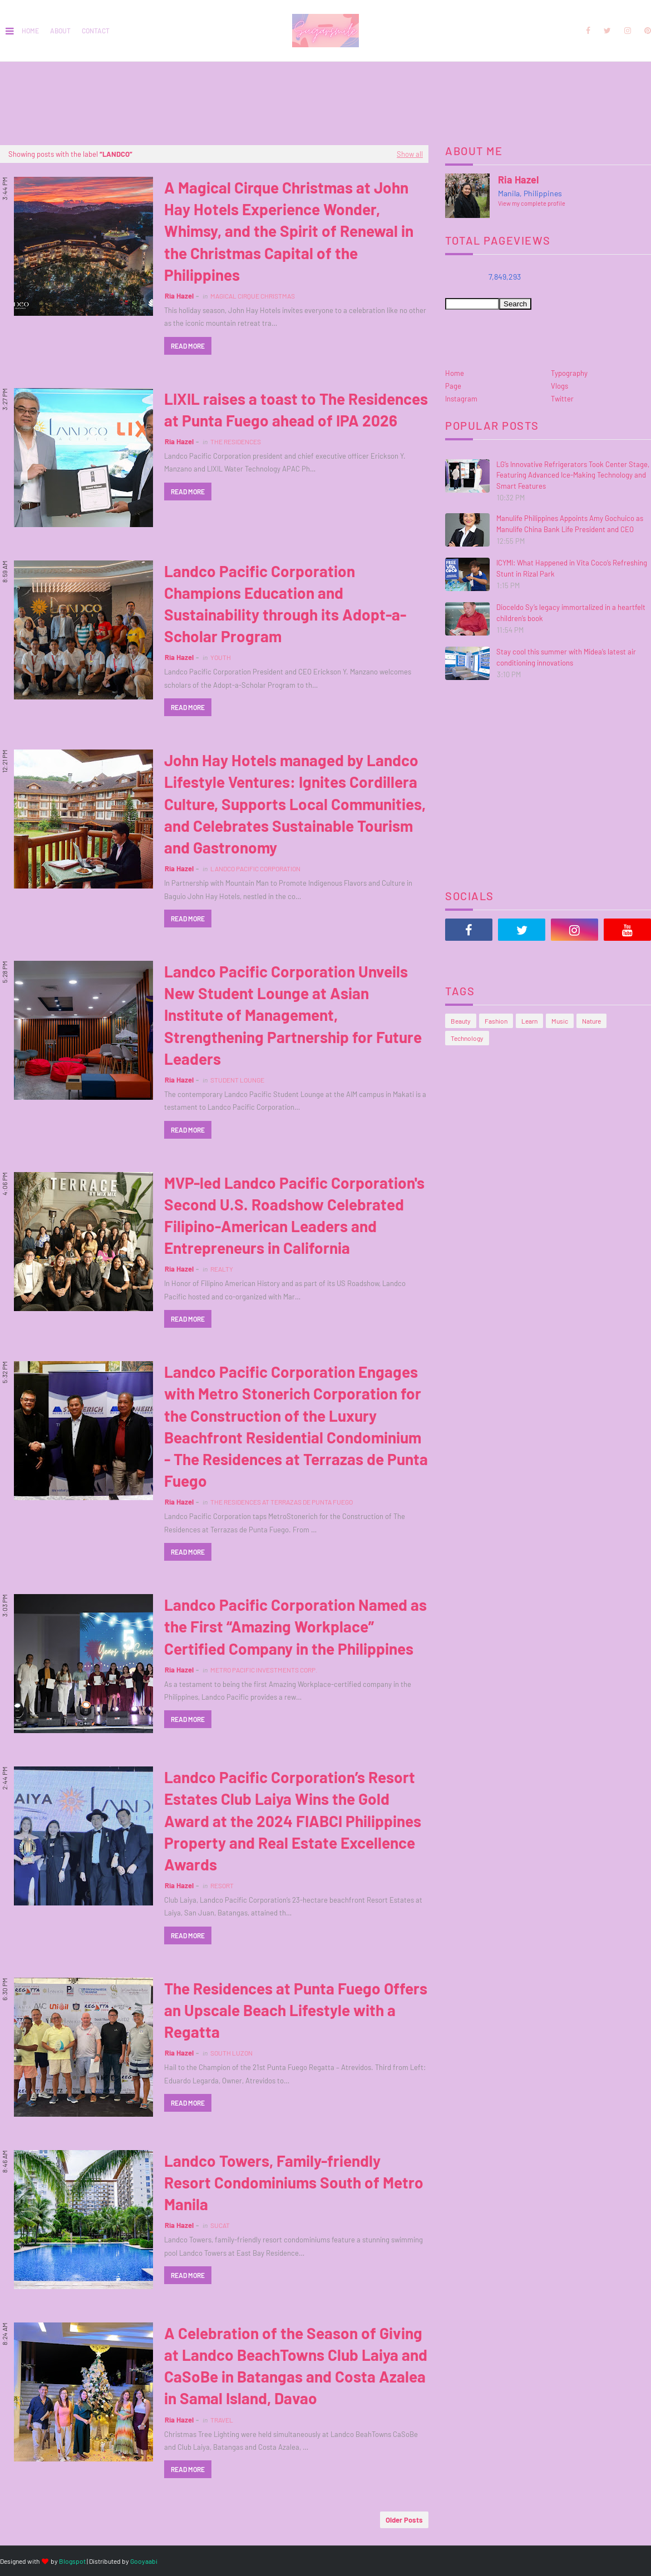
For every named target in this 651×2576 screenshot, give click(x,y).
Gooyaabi (143, 2561)
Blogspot (72, 2561)
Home (30, 30)
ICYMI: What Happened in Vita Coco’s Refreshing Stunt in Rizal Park (571, 568)
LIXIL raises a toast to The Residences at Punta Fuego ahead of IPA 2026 (296, 409)
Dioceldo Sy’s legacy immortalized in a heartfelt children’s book (570, 613)
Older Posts (404, 2519)
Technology (467, 1038)
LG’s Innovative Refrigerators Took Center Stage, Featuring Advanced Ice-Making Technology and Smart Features (572, 475)
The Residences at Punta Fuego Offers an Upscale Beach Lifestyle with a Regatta (295, 2010)
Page (453, 385)
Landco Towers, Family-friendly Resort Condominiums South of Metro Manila (293, 2182)
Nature (591, 1021)
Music (559, 1021)
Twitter (562, 398)
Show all (410, 154)
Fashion (496, 1021)
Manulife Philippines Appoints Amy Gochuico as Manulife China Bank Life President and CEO (569, 524)
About (60, 30)
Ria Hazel (179, 295)
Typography (569, 373)
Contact (96, 30)
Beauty (461, 1021)
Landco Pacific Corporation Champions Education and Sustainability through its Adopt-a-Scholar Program (285, 604)
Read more (188, 346)
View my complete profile (531, 203)
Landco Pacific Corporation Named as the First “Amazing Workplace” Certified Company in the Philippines (295, 1626)
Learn (529, 1021)
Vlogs (559, 385)
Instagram (461, 398)
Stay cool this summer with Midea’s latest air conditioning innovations (566, 657)
